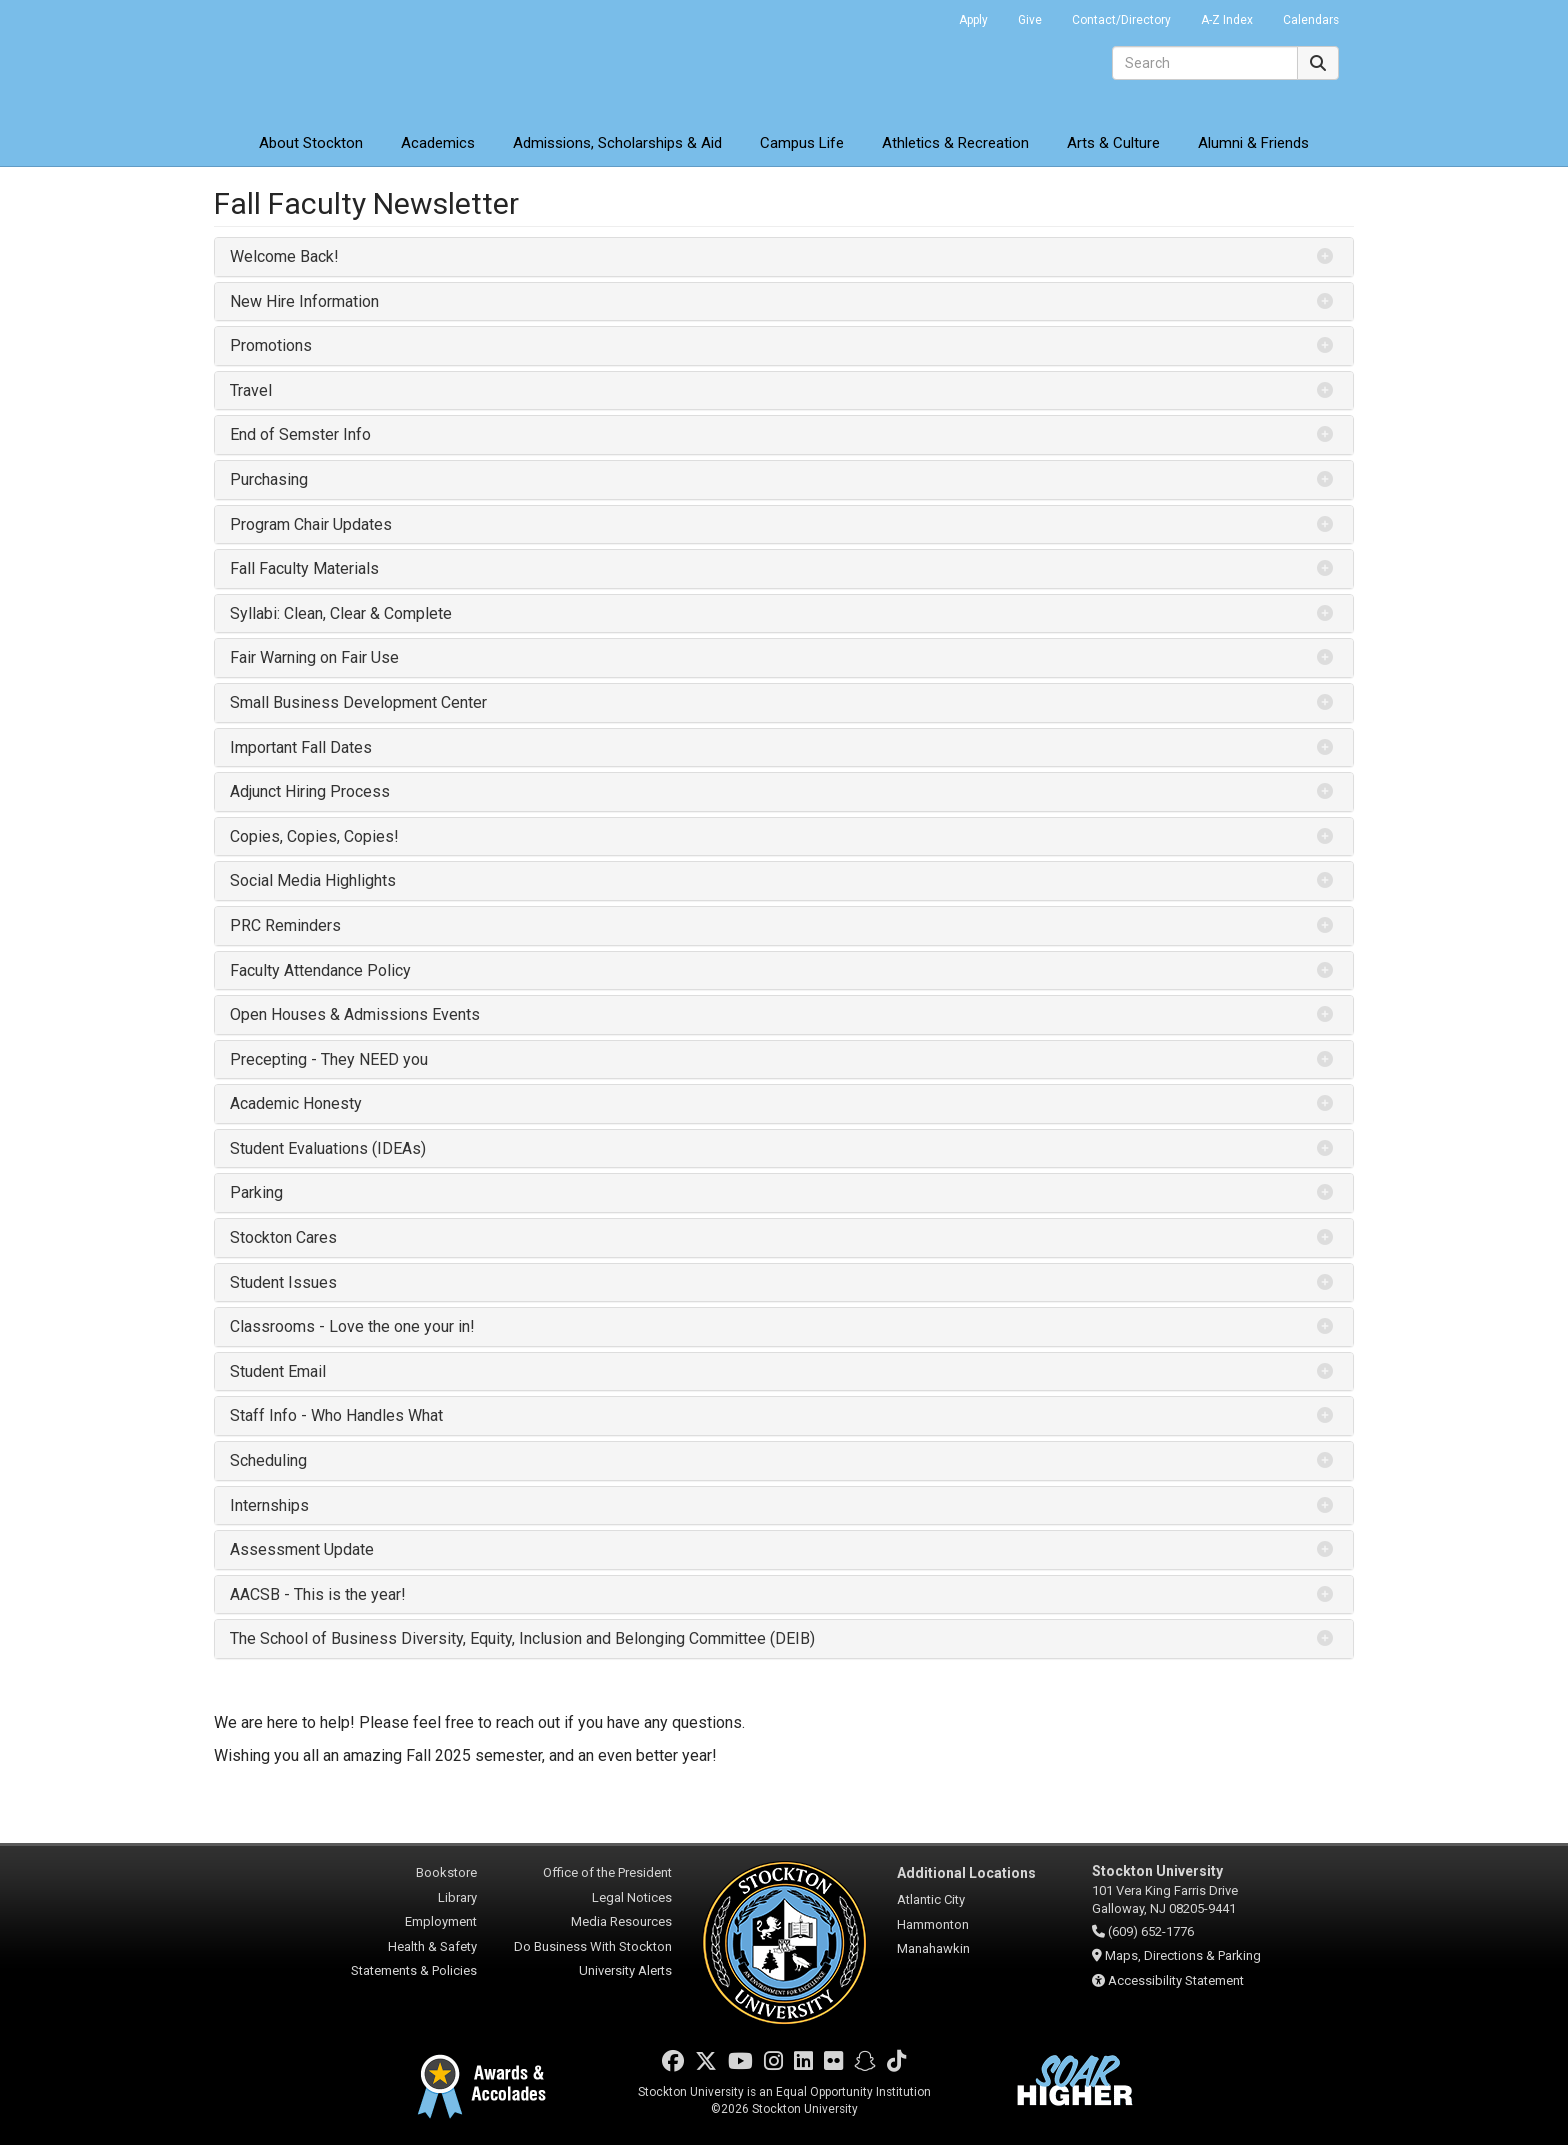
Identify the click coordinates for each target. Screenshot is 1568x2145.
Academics (438, 143)
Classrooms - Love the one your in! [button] (352, 1326)
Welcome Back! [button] (284, 256)
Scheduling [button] (268, 1460)
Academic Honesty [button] (296, 1103)
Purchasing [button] (269, 479)
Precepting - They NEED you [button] (329, 1059)
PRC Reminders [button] (285, 925)
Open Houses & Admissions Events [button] (355, 1014)
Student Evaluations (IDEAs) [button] (328, 1148)
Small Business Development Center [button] (358, 702)
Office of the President (607, 1872)
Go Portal (918, 15)
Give (1030, 20)
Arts (1113, 143)
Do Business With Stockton (593, 1946)
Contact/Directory (1121, 20)
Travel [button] (251, 390)
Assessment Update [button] (302, 1549)
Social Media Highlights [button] (313, 880)
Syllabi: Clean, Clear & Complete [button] (341, 613)
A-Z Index (1227, 20)
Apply (973, 20)
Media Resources (621, 1921)
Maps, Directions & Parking (1183, 1955)
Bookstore (446, 1872)
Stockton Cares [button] (283, 1237)
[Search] (1205, 63)
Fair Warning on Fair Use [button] (314, 657)
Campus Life (802, 143)
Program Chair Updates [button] (311, 524)
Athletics (955, 143)
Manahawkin (933, 1948)
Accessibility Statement (1176, 1980)
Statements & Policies (414, 1970)
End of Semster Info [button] (300, 434)
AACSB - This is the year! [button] (318, 1594)
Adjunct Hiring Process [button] (310, 791)
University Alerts (625, 1970)
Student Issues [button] (283, 1282)
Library (457, 1897)
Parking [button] (256, 1192)
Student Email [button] (278, 1371)
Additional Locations (966, 1873)
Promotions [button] (271, 345)
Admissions (617, 143)
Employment (441, 1921)
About (311, 143)
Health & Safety (432, 1946)
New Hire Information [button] (304, 301)
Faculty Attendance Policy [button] (320, 970)
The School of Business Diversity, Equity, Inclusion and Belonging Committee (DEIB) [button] (522, 1638)
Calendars (1311, 20)
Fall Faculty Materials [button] (304, 568)
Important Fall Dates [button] (301, 747)
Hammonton (933, 1924)
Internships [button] (269, 1505)
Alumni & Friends (1253, 143)
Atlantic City (931, 1899)
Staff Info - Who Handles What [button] (336, 1415)
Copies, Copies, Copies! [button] (314, 836)
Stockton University (359, 60)
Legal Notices (632, 1897)
